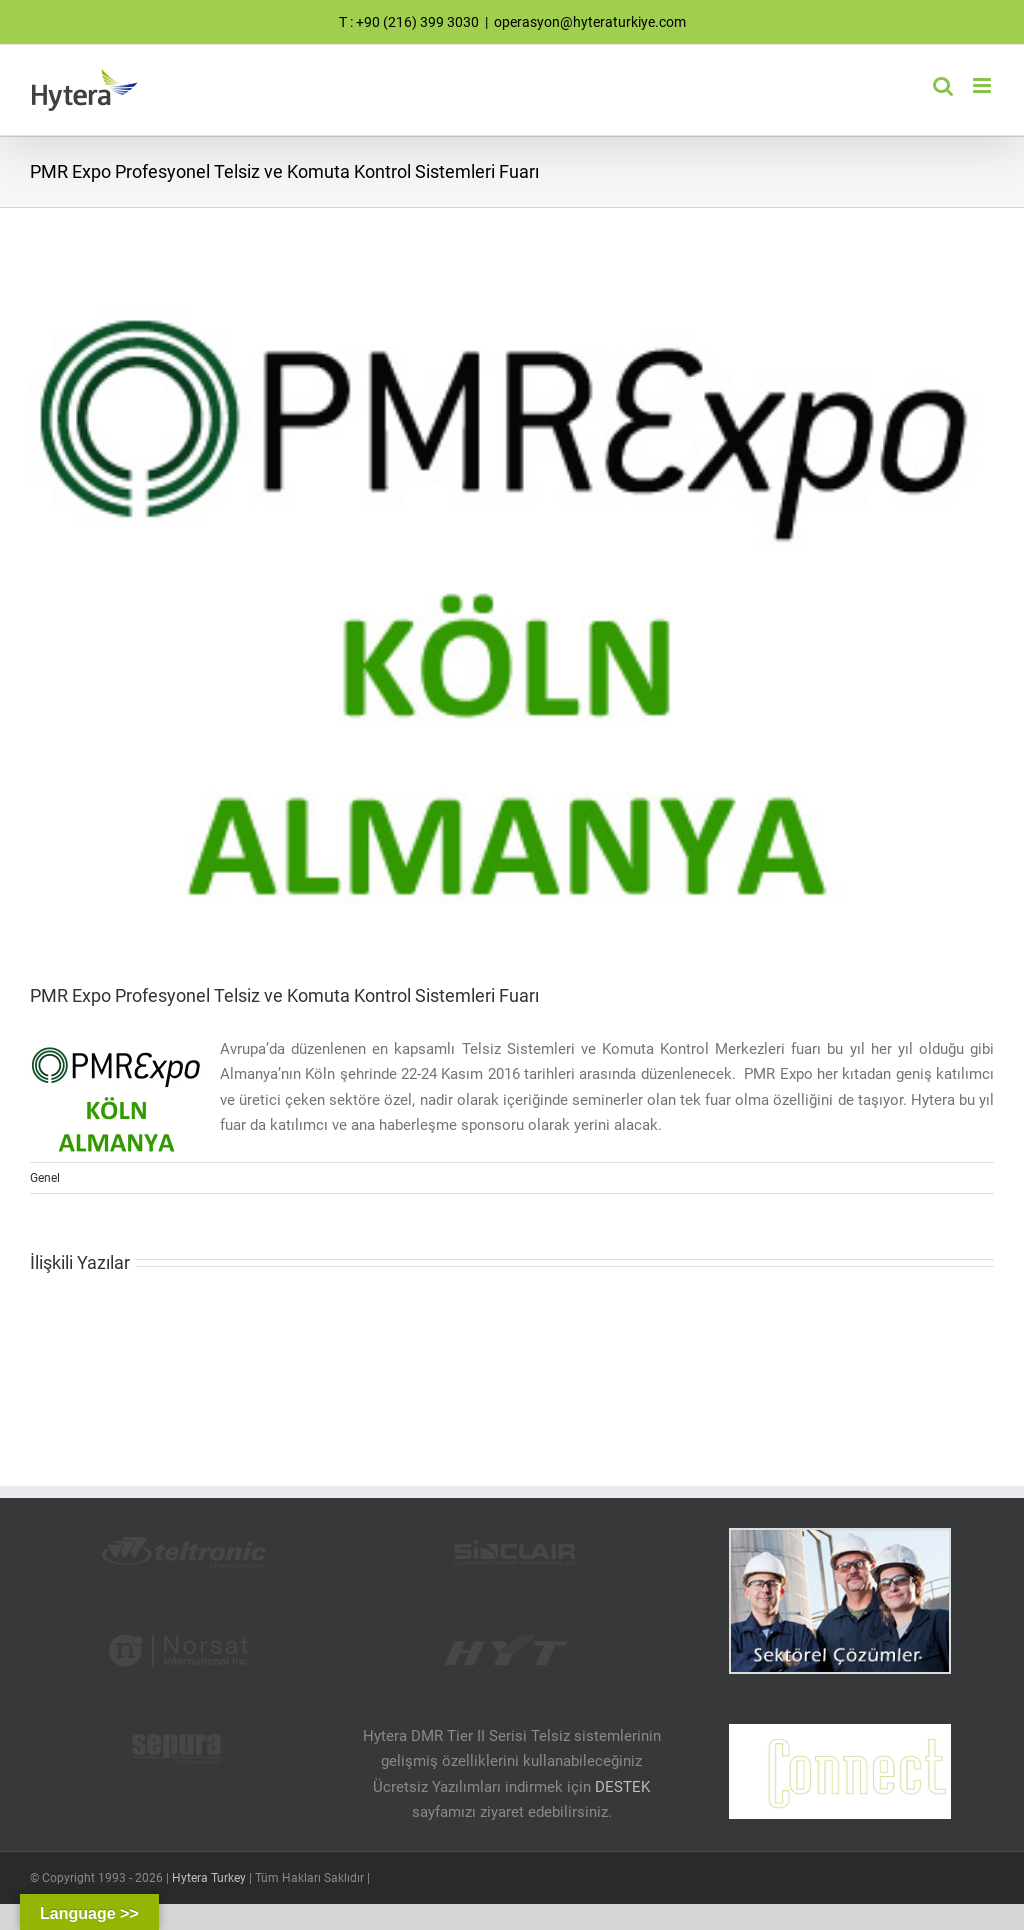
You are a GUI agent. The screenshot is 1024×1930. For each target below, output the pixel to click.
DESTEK (622, 1787)
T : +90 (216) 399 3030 (409, 22)
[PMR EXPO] (512, 607)
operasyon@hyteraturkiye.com (590, 22)
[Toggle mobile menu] (983, 85)
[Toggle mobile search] (943, 85)
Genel (45, 1178)
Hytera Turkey (209, 1878)
